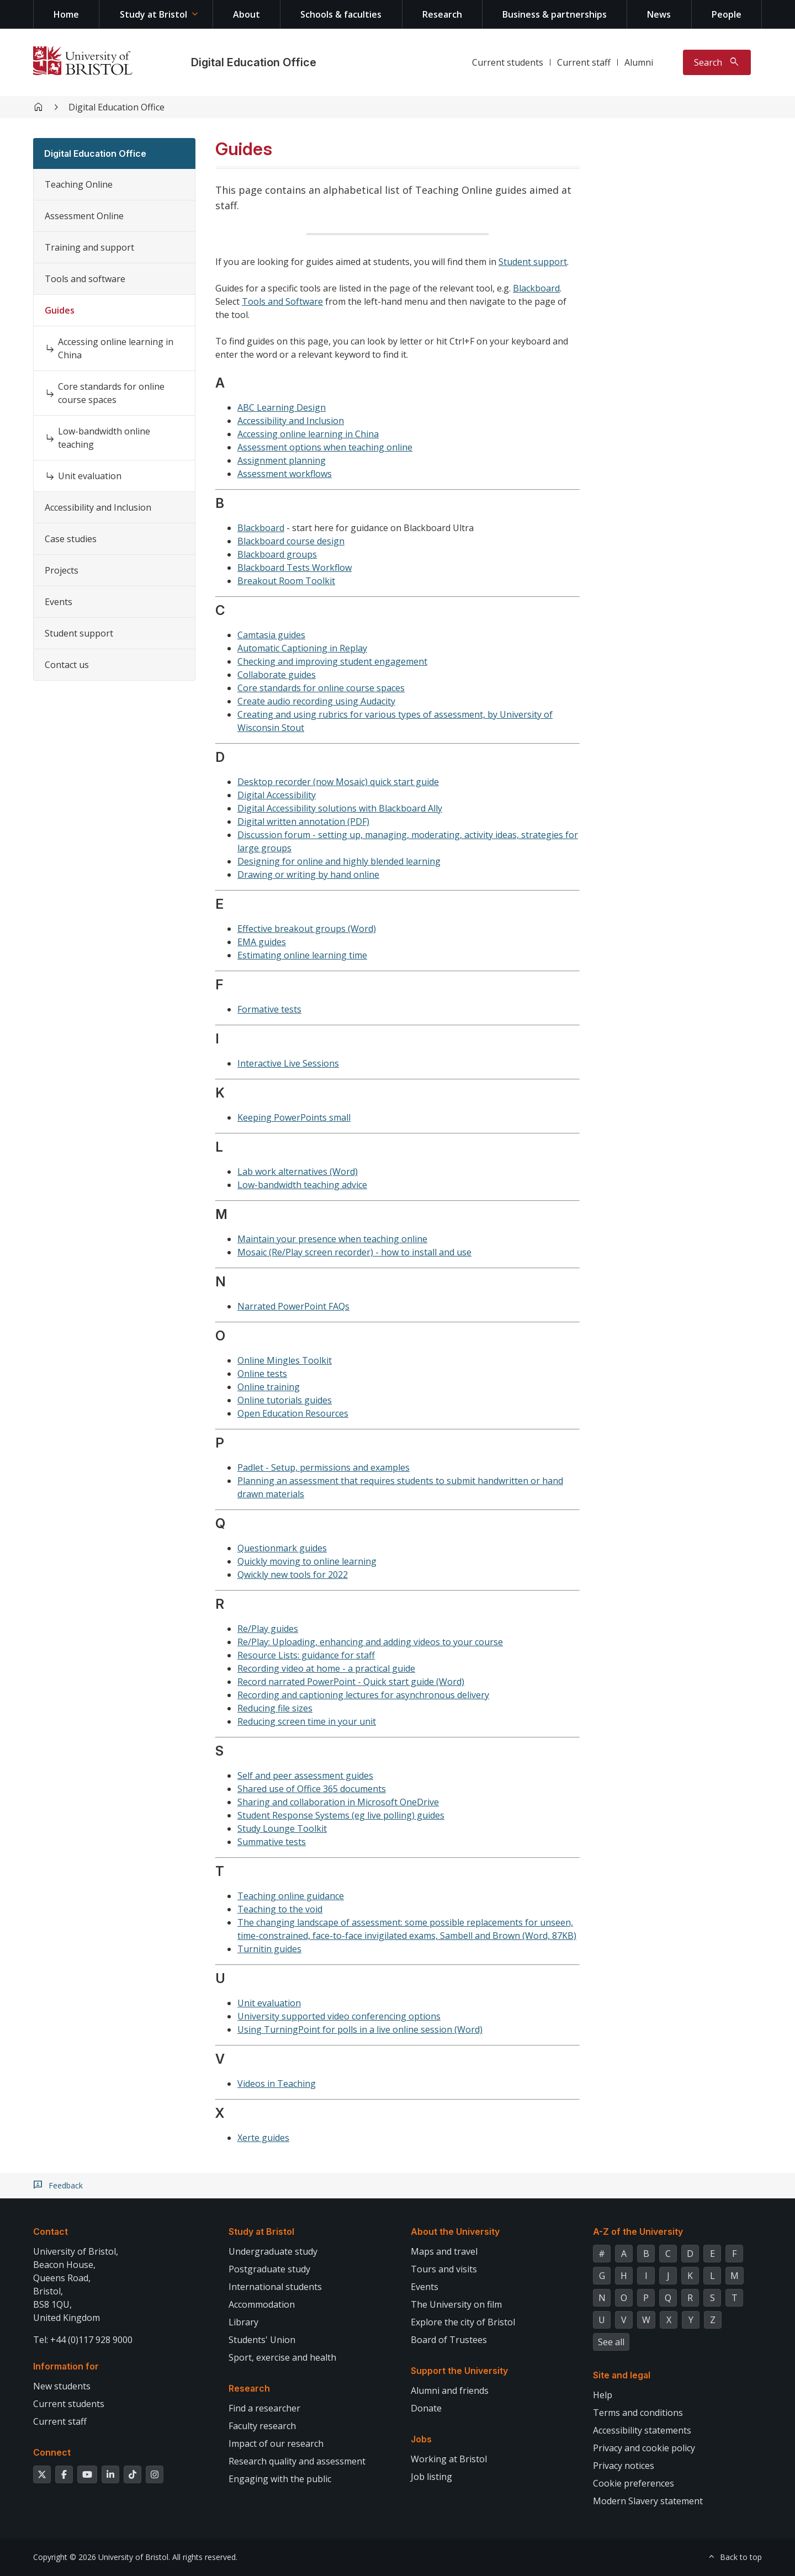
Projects (61, 570)
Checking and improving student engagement (332, 661)
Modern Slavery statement (648, 2501)
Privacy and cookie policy (644, 2448)
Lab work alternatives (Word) (297, 1171)
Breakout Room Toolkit (286, 581)
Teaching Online (79, 184)
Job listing (431, 2477)
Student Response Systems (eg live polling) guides (340, 1815)
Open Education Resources (292, 1413)
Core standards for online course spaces (111, 393)
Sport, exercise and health (282, 2357)
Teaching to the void (279, 1909)
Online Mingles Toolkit (284, 1360)
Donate (426, 2408)
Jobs (421, 2439)
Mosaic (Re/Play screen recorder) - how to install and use (354, 1252)
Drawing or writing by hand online (308, 874)
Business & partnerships (554, 14)
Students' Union (262, 2340)
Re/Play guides (267, 1629)
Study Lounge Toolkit (282, 1828)
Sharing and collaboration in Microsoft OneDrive (338, 1802)
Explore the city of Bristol (463, 2322)
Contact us (67, 665)
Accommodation (262, 2304)
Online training (268, 1387)
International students (275, 2287)
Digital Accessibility (276, 795)
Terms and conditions (638, 2413)
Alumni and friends (450, 2390)
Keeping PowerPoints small (294, 1117)
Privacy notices (623, 2466)
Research (442, 14)
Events (58, 602)
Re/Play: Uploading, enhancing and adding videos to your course (370, 1642)
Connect (52, 2452)
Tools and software (85, 279)
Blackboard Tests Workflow (294, 567)
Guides (60, 310)
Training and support (89, 247)
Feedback (66, 2186)
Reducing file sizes (274, 1708)
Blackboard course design (290, 541)
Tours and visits (444, 2269)
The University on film (456, 2304)
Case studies (71, 539)
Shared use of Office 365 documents (311, 1789)
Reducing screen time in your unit (306, 1721)
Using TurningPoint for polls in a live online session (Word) (360, 2029)
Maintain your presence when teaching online (332, 1239)
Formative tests (269, 1009)
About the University (455, 2231)
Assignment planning (281, 460)
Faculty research (262, 2426)
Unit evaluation (89, 476)
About (246, 14)
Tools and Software (282, 301)
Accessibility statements (642, 2430)
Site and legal (621, 2375)
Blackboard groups (277, 554)
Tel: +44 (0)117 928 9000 (82, 2340)
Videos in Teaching (276, 2083)
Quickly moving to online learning (307, 1561)
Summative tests (271, 1842)
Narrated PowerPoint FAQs (293, 1306)
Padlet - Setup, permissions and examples (323, 1467)
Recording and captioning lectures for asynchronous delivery (363, 1695)
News (659, 14)
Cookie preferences (633, 2483)
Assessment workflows (284, 474)
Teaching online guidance (290, 1896)
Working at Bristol (449, 2459)
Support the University (459, 2370)
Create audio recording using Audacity (316, 701)
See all (611, 2342)
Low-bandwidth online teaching (104, 437)
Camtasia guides (271, 635)
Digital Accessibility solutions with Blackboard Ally (339, 808)
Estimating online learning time (302, 955)
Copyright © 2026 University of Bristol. (101, 2557)
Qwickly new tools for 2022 (292, 1574)
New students (62, 2386)
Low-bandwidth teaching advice (302, 1185)
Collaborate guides (276, 675)
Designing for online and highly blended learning (339, 861)
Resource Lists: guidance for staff (306, 1655)
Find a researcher (264, 2408)
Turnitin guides (269, 1949)
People (726, 14)
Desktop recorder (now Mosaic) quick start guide (338, 782)
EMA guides (261, 942)
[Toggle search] (717, 62)
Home (66, 14)
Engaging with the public (280, 2479)
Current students (507, 62)
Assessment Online (84, 216)
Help (602, 2395)
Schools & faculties (340, 14)
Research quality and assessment (297, 2461)
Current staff (584, 62)
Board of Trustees (449, 2340)
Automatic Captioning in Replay (302, 648)
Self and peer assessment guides (305, 1775)
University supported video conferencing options (339, 2016)
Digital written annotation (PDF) (303, 821)
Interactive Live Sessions (288, 1063)
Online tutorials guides (284, 1400)
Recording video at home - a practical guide (326, 1668)
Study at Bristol (153, 14)
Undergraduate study (273, 2251)
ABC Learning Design (281, 407)
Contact (50, 2231)
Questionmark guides (282, 1548)
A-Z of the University (638, 2231)
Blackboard (536, 288)
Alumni (638, 62)
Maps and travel (444, 2251)
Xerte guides (263, 2138)
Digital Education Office (253, 62)
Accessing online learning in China (115, 348)
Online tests (262, 1373)
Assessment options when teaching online (324, 447)
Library (243, 2322)
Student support (79, 633)
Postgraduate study (269, 2269)
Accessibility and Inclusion (98, 507)
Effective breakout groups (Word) (306, 929)
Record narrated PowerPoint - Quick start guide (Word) (350, 1682)
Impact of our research (276, 2443)
